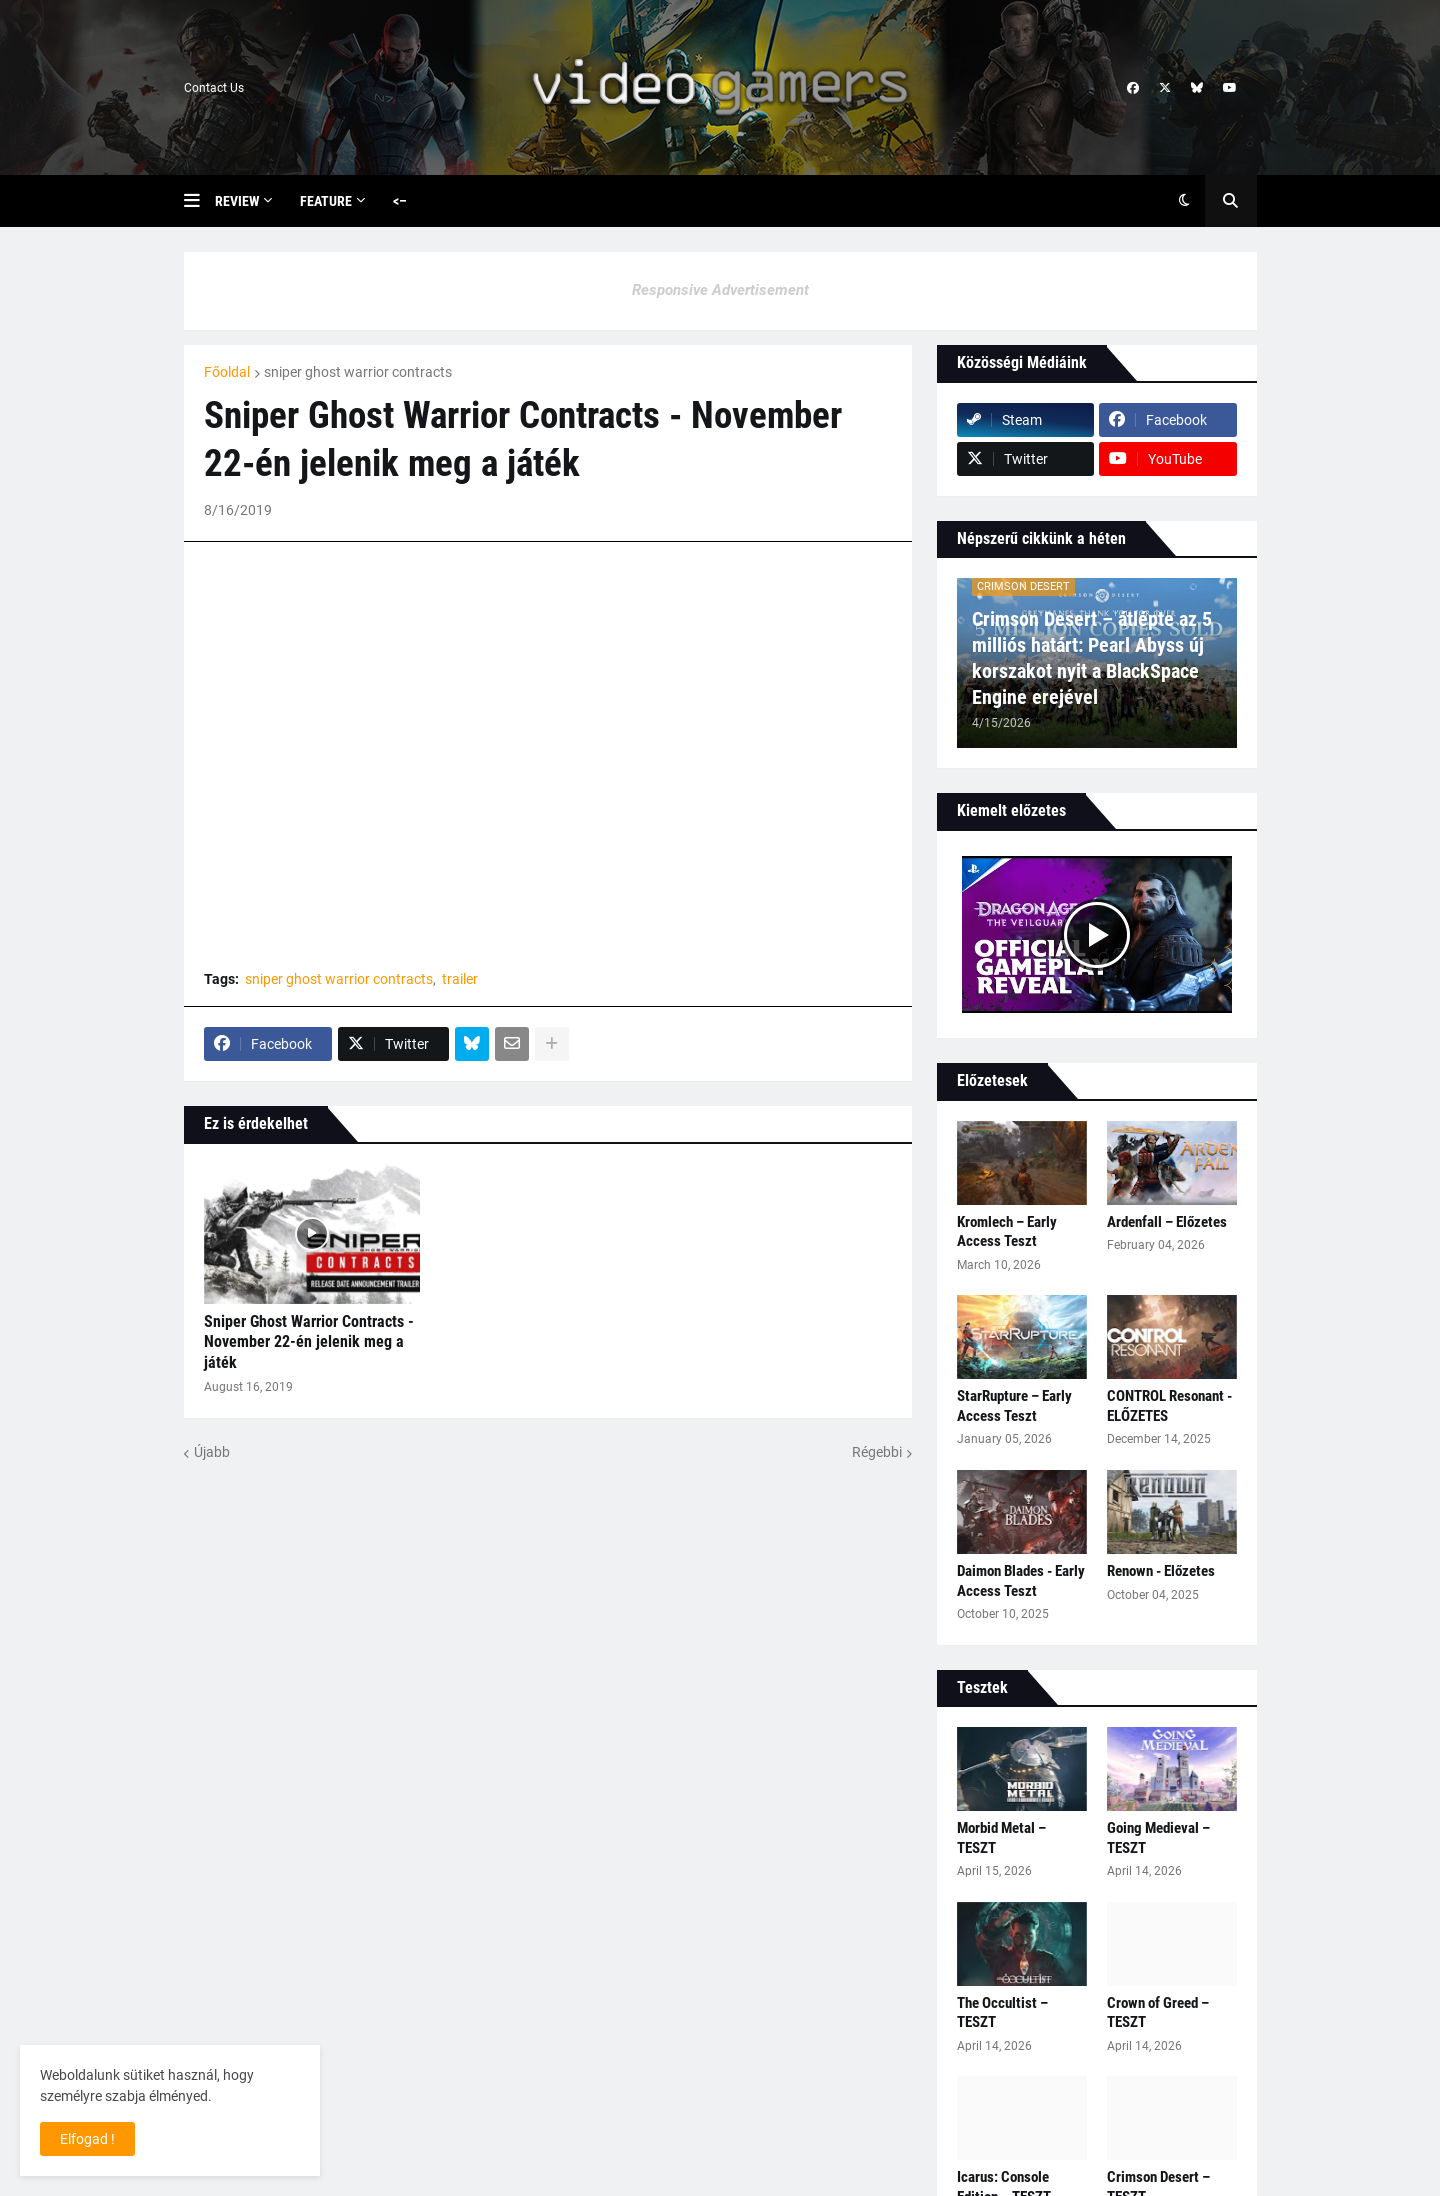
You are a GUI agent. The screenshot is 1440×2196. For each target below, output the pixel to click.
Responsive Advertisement (720, 290)
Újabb (212, 1452)
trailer (460, 979)
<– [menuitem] (400, 201)
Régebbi (877, 1452)
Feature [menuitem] (326, 201)
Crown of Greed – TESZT (1158, 2013)
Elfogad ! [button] (87, 2139)
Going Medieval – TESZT (1158, 1838)
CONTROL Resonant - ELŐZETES (1169, 1406)
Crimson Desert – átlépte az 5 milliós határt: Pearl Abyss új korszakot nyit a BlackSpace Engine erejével (1092, 658)
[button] (199, 201)
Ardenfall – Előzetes (1167, 1222)
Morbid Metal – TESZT (1001, 1838)
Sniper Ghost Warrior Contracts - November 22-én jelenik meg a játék (309, 1342)
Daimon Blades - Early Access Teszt (1021, 1581)
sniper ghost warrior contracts (358, 372)
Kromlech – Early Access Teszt (1007, 1232)
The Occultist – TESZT (1002, 2013)
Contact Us (214, 88)
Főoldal (227, 372)
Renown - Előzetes (1161, 1571)
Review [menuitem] (237, 201)
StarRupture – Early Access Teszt (1014, 1406)
